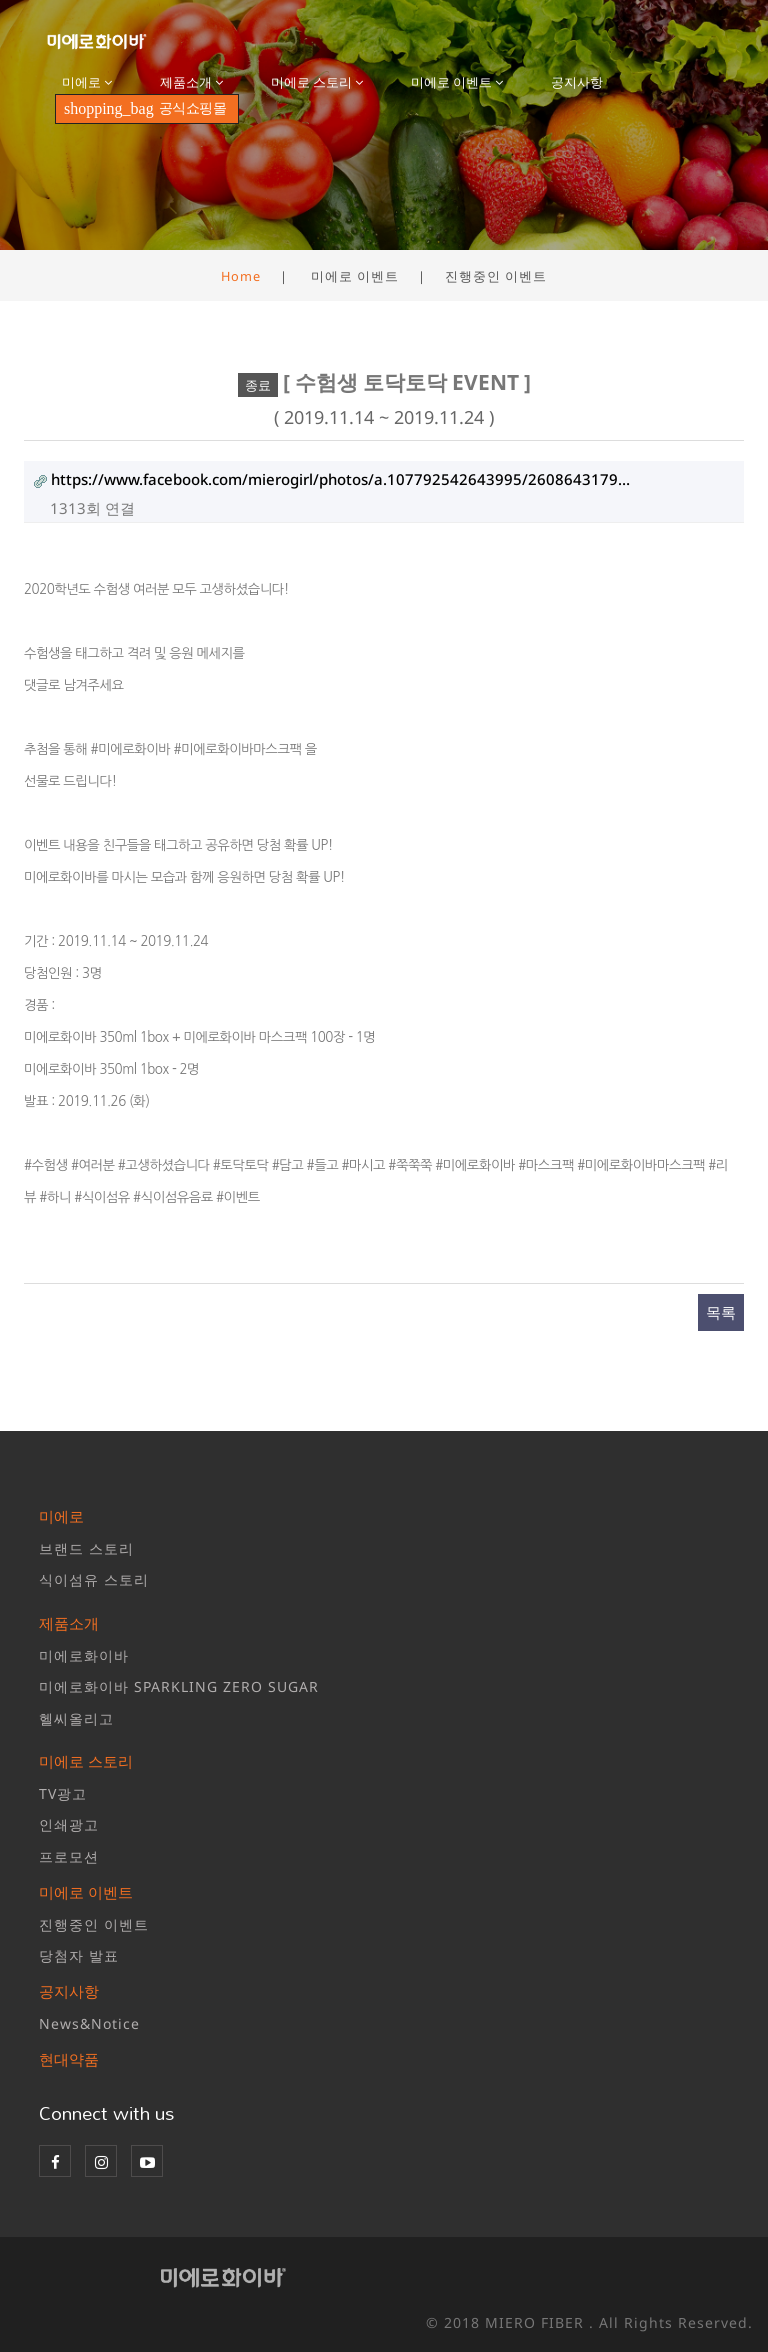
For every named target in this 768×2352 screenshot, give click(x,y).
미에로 (61, 1516)
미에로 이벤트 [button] (457, 82)
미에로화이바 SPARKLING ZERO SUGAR (179, 1686)
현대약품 (69, 2059)
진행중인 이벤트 (94, 1924)
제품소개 (69, 1623)
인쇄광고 (69, 1824)
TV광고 (63, 1793)
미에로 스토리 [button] (317, 82)
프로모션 (69, 1856)
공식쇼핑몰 (145, 108)
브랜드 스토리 (86, 1548)
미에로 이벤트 (86, 1892)
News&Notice (89, 2023)
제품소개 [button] (191, 82)
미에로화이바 (84, 1655)
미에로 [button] (87, 82)
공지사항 (577, 82)
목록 (721, 1312)
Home (241, 276)
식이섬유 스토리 (94, 1579)
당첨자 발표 (79, 1955)
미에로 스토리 (86, 1761)
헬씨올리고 (76, 1718)
